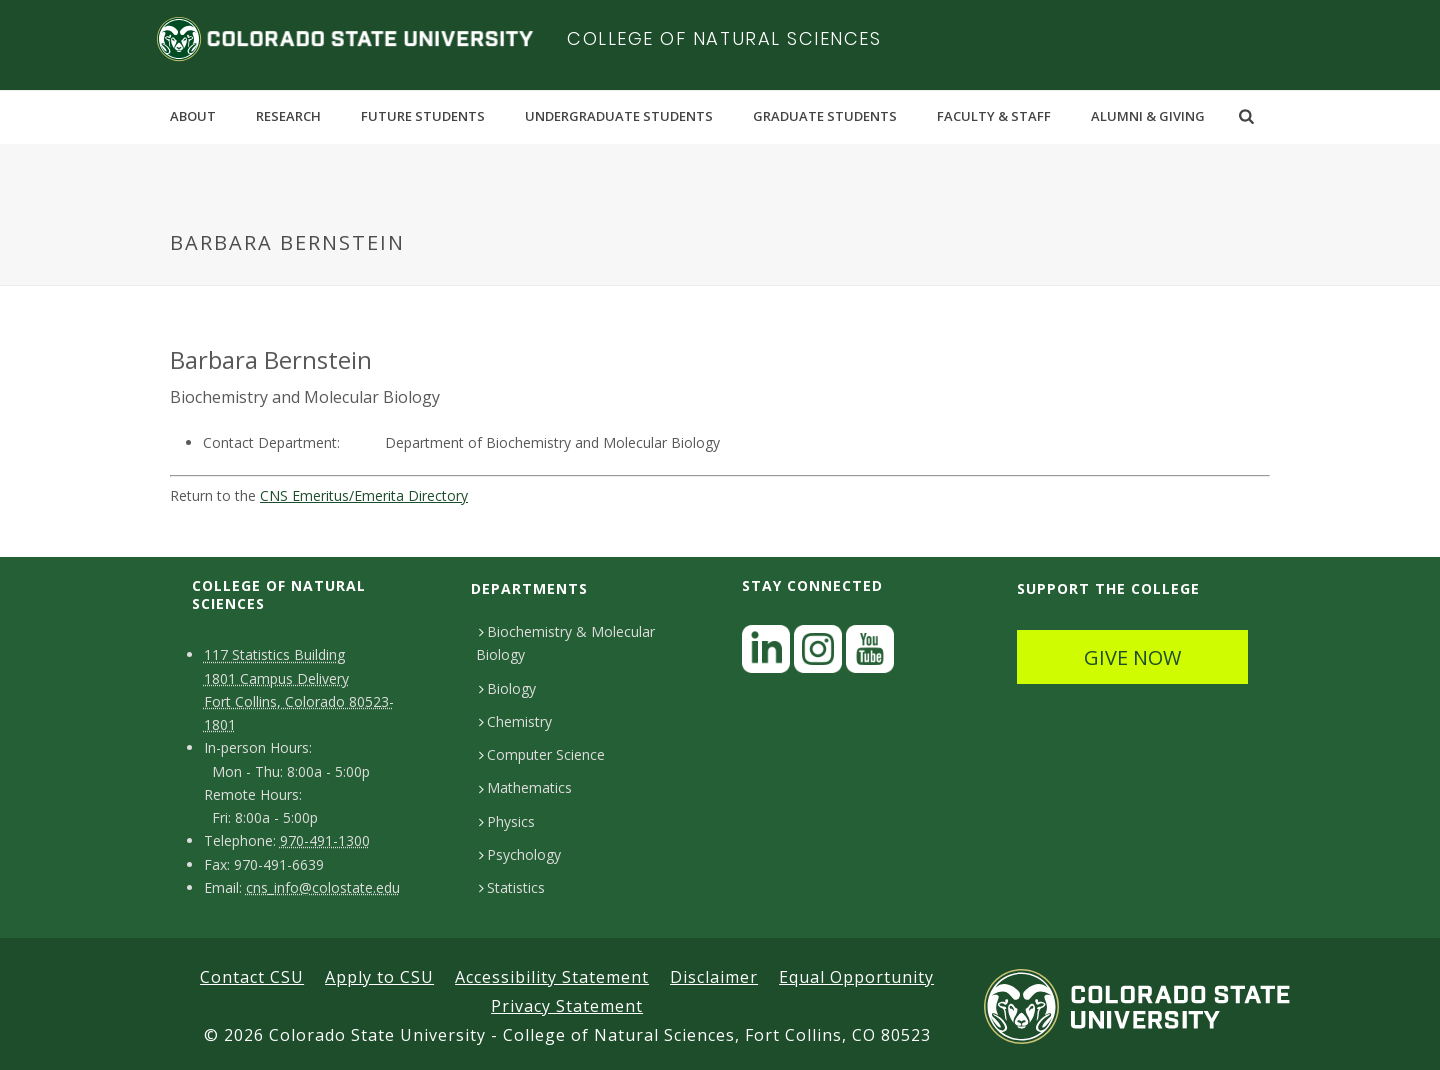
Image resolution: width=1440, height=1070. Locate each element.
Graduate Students (825, 116)
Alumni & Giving (1148, 116)
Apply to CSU (379, 977)
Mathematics (525, 787)
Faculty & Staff (994, 116)
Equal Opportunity (856, 977)
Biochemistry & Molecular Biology (565, 643)
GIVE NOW (1132, 657)
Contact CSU (252, 977)
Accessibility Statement (552, 977)
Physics (507, 821)
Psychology (520, 854)
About (193, 116)
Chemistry (515, 721)
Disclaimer (714, 977)
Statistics (512, 887)
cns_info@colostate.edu (323, 887)
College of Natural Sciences (724, 38)
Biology (507, 688)
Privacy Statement (567, 1006)
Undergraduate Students (619, 116)
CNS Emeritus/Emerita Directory (364, 495)
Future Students (423, 116)
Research (288, 116)
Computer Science (542, 754)
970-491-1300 (325, 840)
